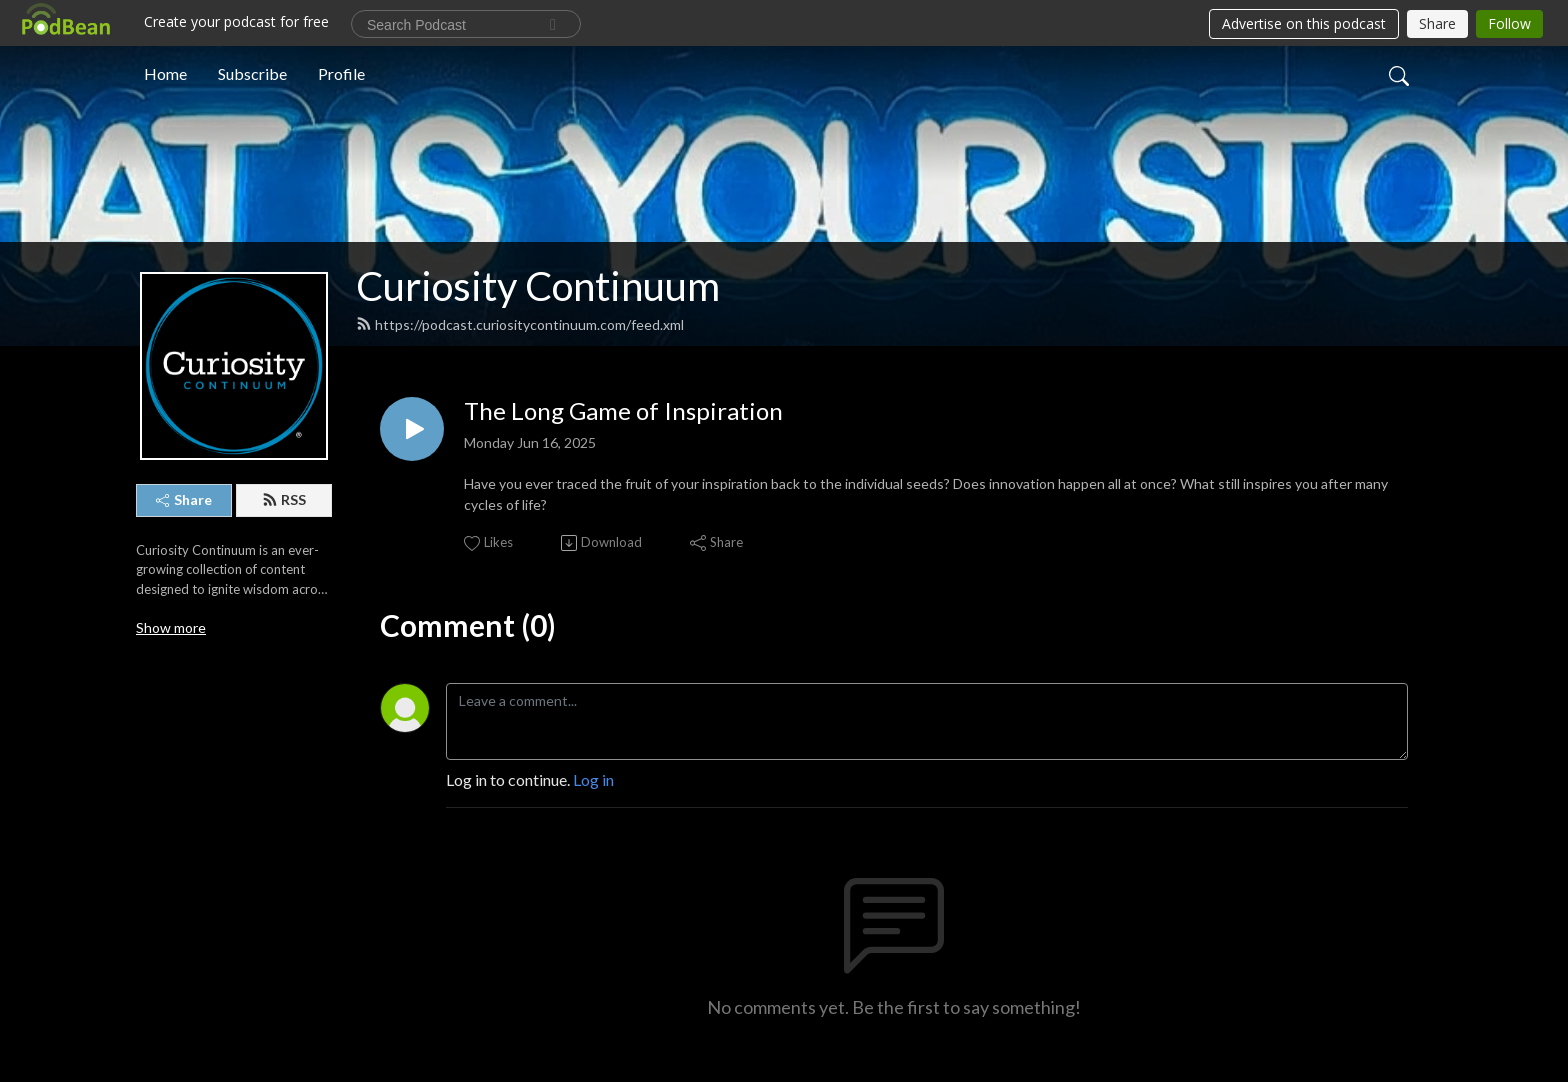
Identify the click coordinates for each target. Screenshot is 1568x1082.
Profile (341, 73)
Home (165, 73)
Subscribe (252, 73)
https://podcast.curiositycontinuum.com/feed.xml (520, 324)
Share (184, 499)
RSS (284, 499)
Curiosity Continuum (538, 286)
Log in (593, 779)
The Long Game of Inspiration (623, 411)
